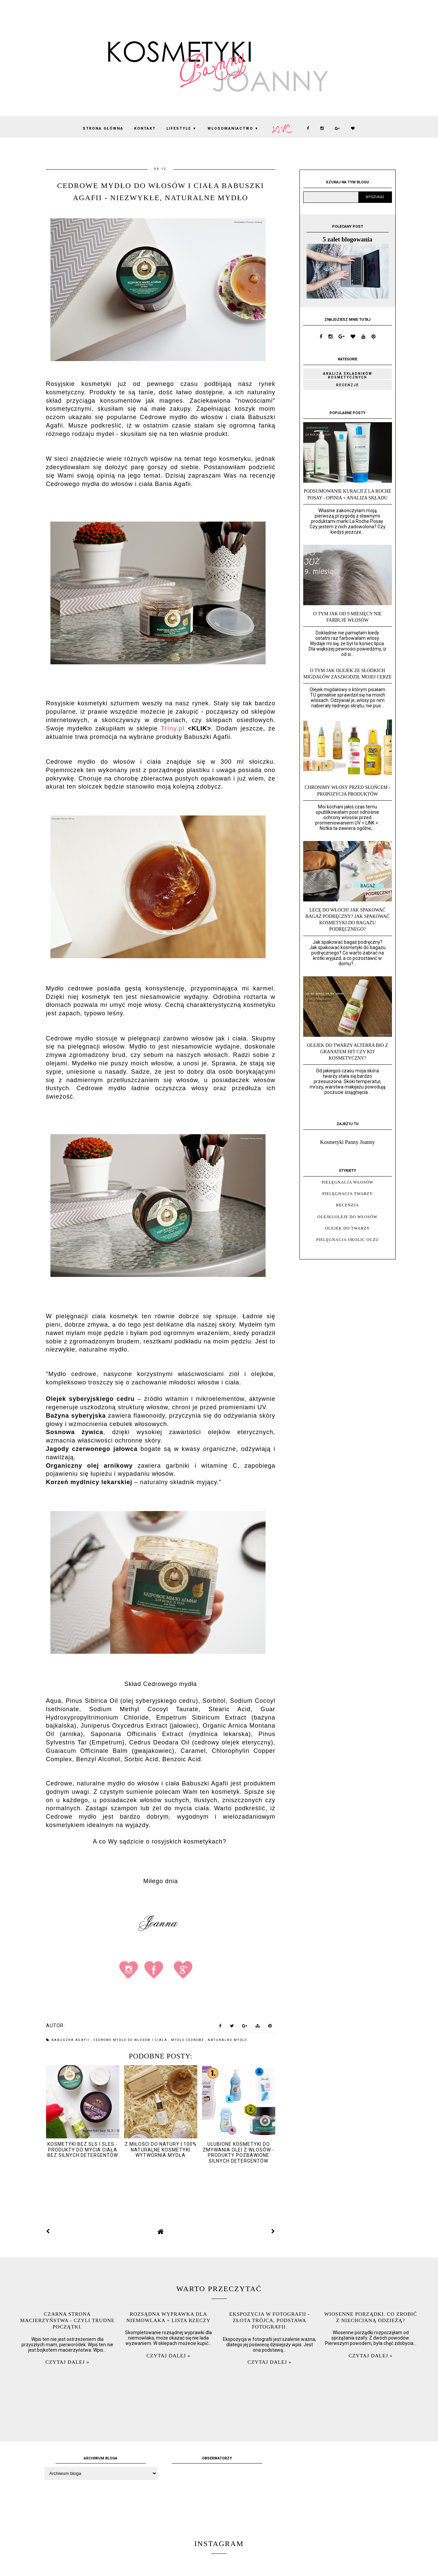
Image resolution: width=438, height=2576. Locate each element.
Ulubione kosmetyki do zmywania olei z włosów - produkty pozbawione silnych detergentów (238, 2152)
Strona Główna (103, 128)
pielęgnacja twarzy (347, 1193)
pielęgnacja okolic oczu (347, 1239)
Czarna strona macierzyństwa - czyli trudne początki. (67, 2320)
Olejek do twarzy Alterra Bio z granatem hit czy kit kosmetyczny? (347, 1052)
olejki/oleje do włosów (347, 1216)
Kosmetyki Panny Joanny (347, 1142)
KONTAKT (145, 128)
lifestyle (181, 128)
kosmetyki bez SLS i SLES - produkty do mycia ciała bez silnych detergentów (82, 2149)
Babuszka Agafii (71, 2040)
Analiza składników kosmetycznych (347, 375)
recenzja (347, 1205)
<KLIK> (199, 728)
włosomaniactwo (233, 128)
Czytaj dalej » (67, 2362)
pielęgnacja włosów (347, 1182)
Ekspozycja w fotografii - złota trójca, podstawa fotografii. (269, 2320)
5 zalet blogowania (347, 239)
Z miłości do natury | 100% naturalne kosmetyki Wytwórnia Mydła (161, 2149)
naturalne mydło (227, 2040)
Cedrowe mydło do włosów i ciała (131, 2040)
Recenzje (347, 385)
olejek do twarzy (347, 1228)
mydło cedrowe (188, 2040)
